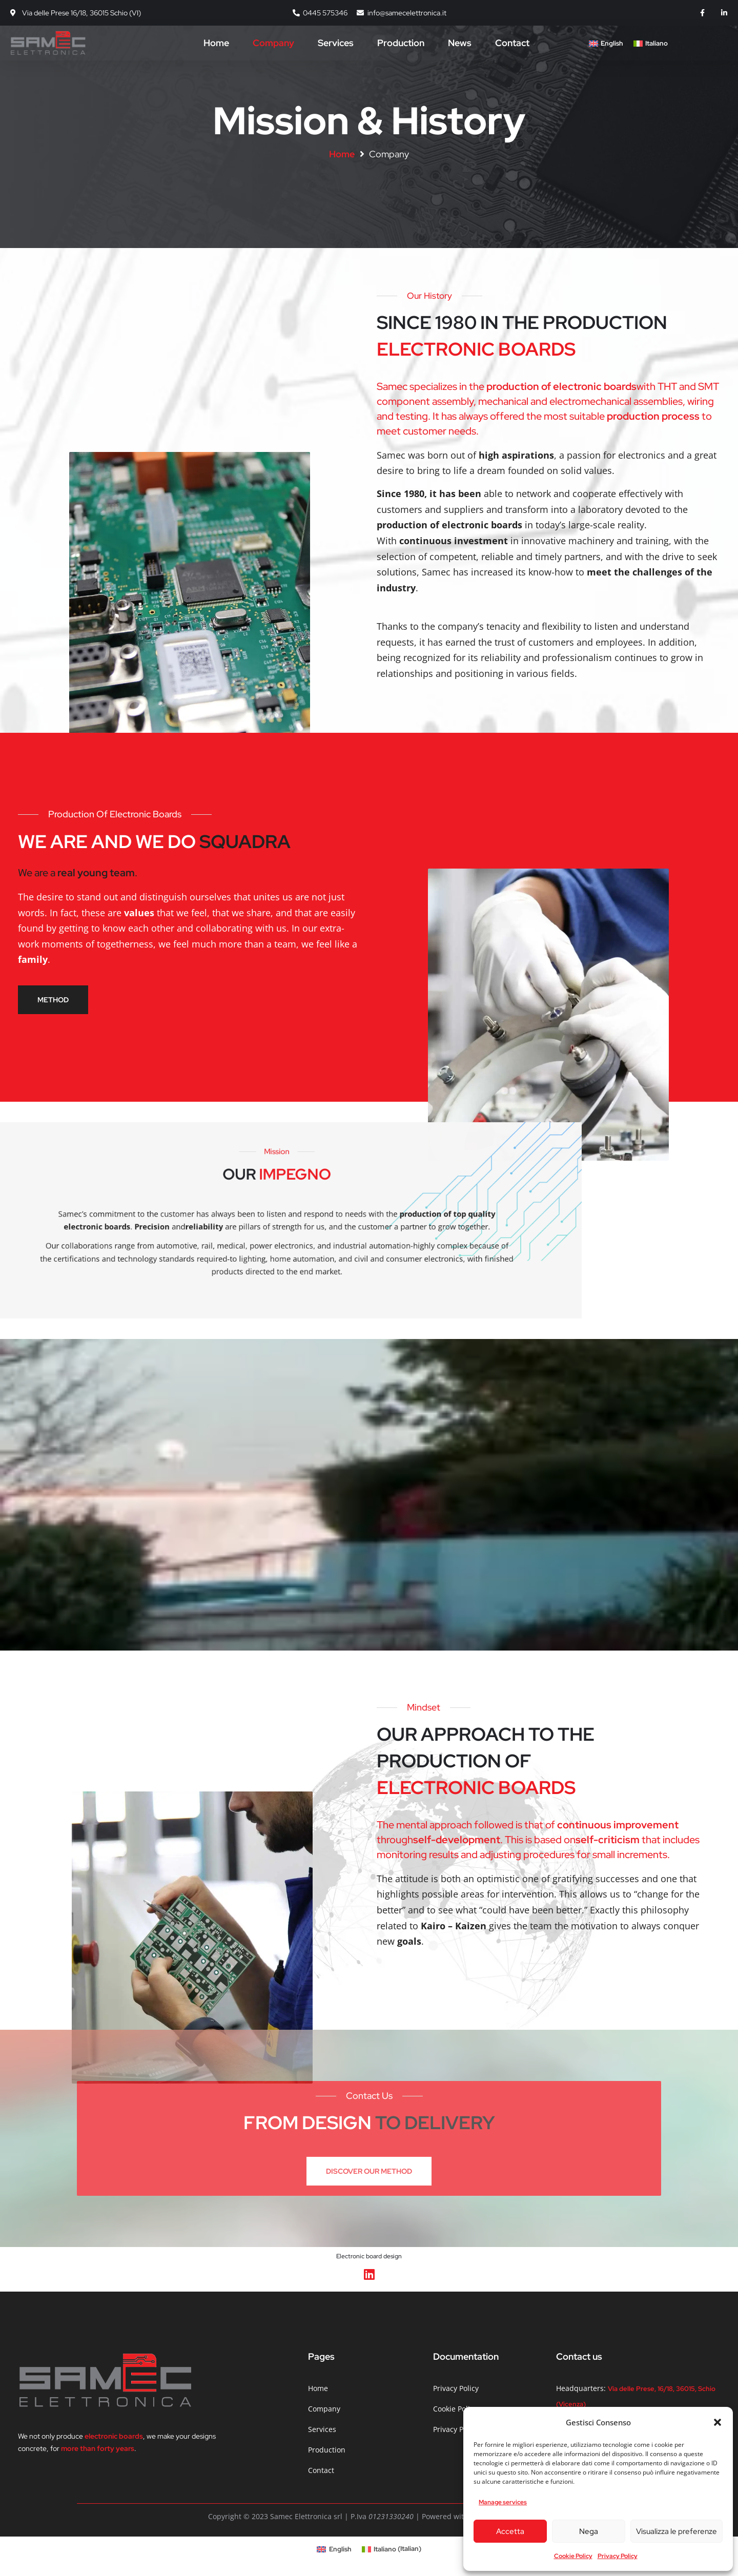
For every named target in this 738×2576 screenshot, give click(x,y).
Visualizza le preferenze (676, 2531)
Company (273, 43)
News (459, 43)
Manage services (503, 2502)
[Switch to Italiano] (650, 44)
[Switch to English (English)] (334, 2549)
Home (216, 43)
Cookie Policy (573, 2556)
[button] (717, 2422)
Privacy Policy (618, 2556)
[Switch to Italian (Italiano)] (391, 2549)
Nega (588, 2531)
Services (336, 43)
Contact (512, 43)
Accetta (510, 2531)
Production (400, 43)
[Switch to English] (606, 44)
